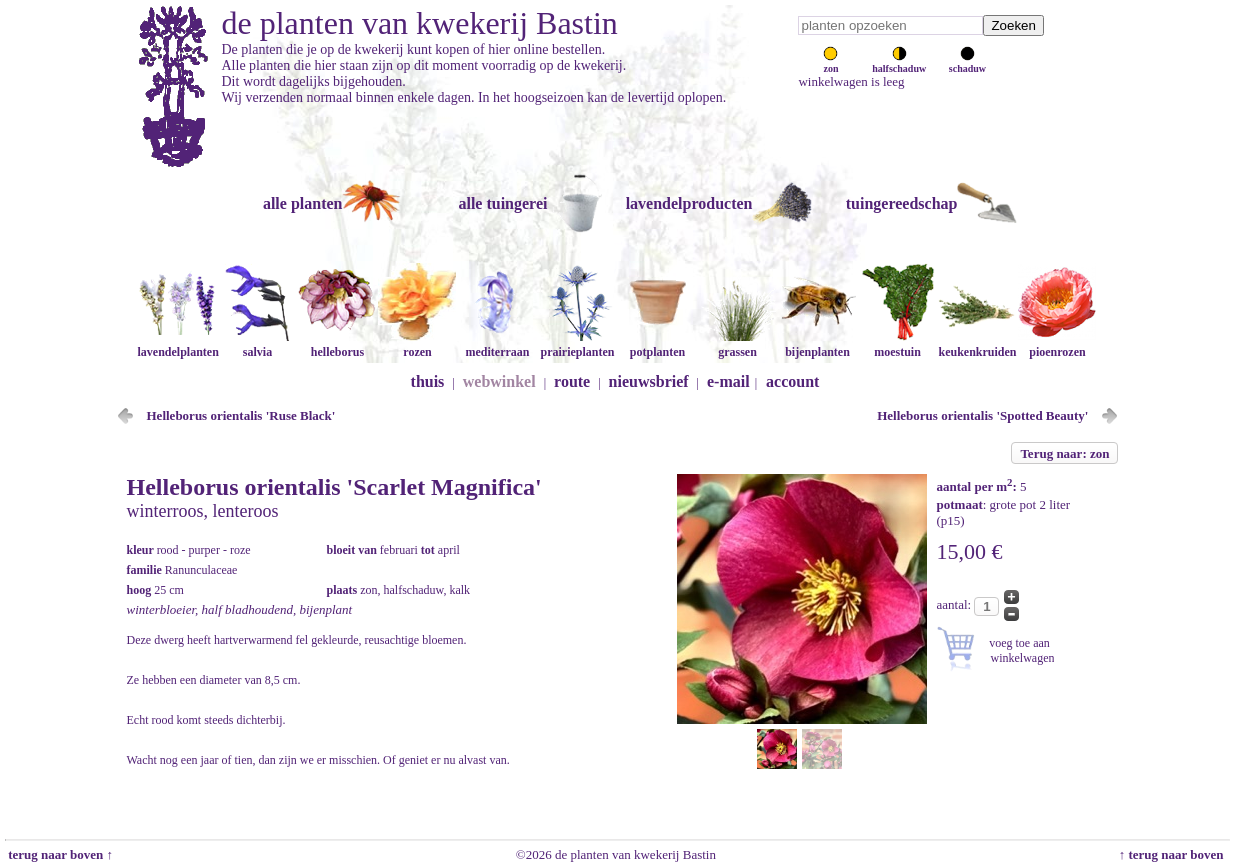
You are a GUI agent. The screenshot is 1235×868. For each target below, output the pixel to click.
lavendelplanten (177, 344)
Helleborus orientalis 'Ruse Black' (241, 415)
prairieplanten (577, 344)
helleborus (337, 344)
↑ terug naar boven (1174, 854)
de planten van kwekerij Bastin (420, 23)
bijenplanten (817, 344)
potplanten (657, 344)
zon (830, 63)
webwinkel (499, 381)
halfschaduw (899, 63)
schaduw (967, 63)
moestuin (897, 344)
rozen (417, 344)
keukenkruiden (977, 344)
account (792, 381)
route (572, 381)
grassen (737, 344)
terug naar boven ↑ (59, 854)
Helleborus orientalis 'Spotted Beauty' (982, 415)
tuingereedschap (902, 203)
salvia (257, 344)
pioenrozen (1057, 344)
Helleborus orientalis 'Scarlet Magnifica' (334, 487)
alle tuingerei (502, 203)
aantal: (956, 604)
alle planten (303, 203)
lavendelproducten (689, 203)
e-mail (728, 381)
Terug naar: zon (1064, 453)
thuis (428, 381)
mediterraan (497, 344)
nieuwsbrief (649, 381)
